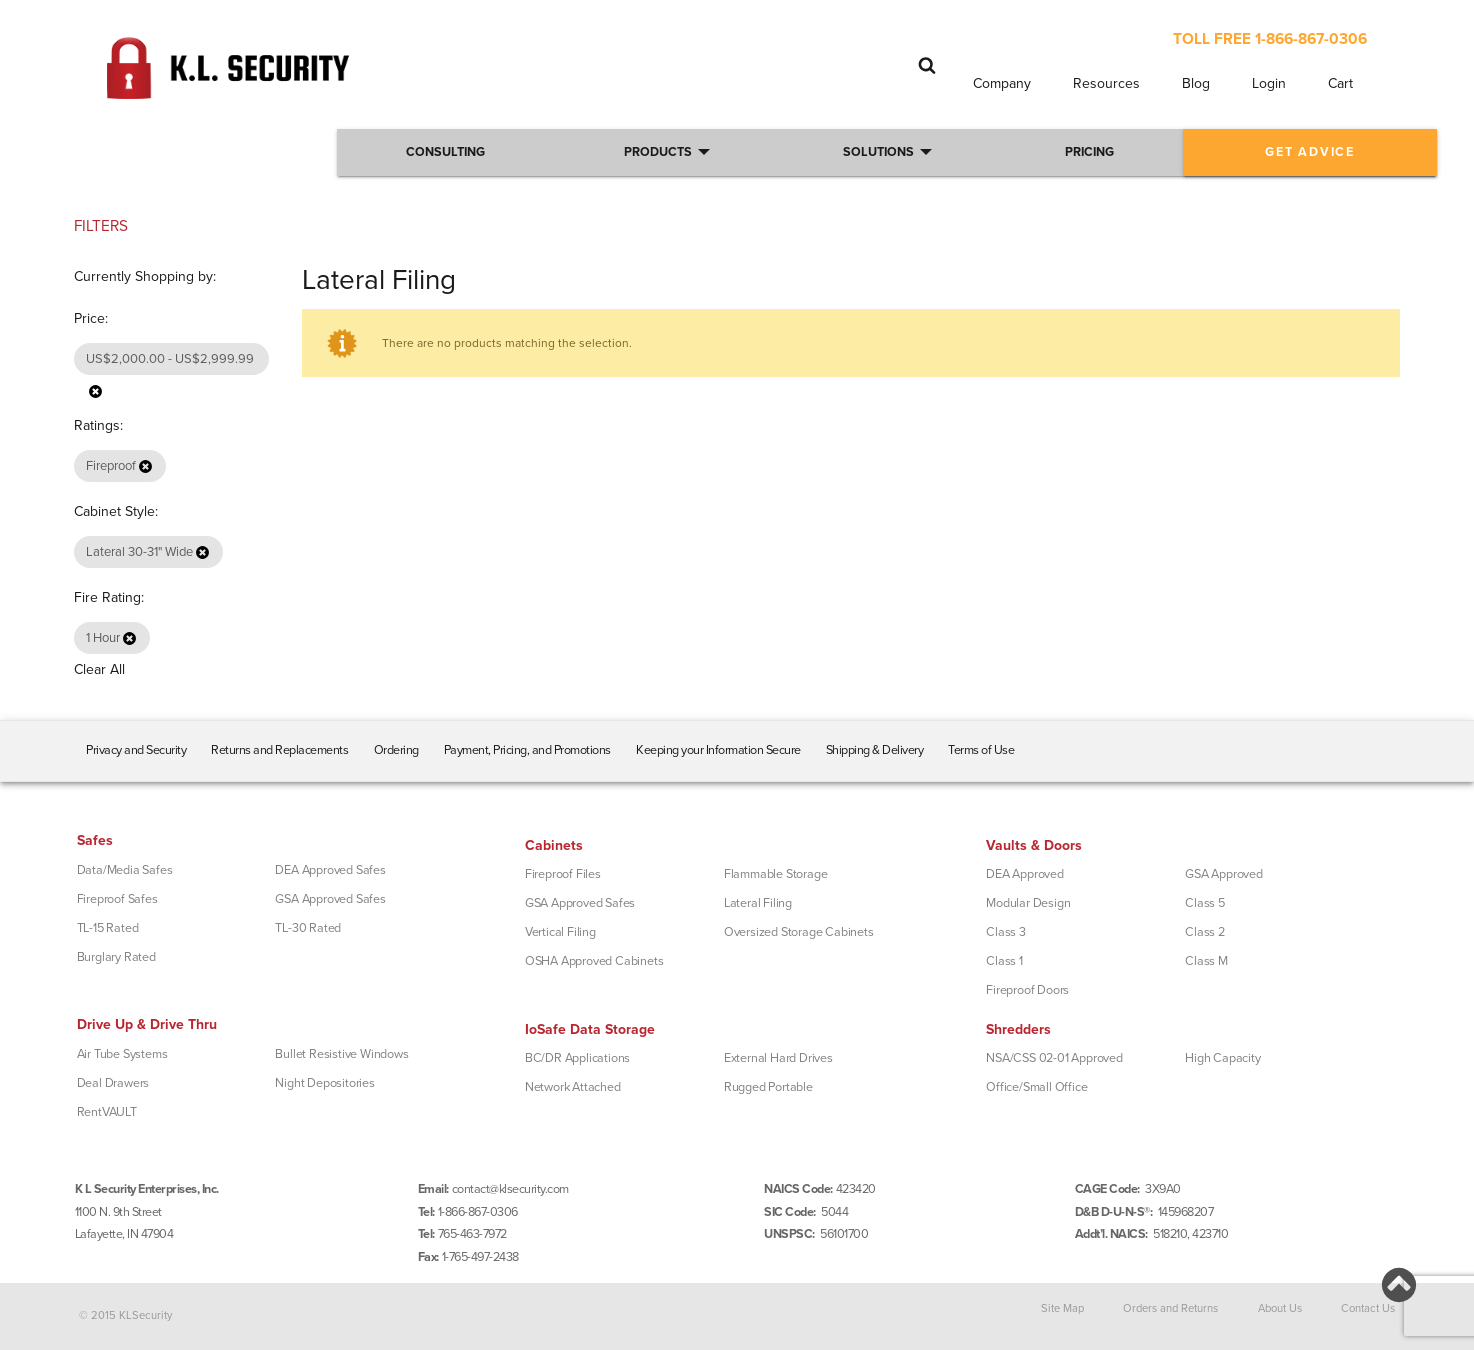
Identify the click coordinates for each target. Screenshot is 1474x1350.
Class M (1206, 961)
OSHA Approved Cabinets (594, 961)
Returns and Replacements (279, 750)
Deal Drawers (113, 1083)
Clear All (99, 669)
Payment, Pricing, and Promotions (527, 750)
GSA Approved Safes (330, 899)
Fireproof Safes (117, 899)
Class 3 (1006, 932)
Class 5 (1205, 903)
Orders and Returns (1170, 1308)
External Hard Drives (778, 1058)
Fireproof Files (563, 874)
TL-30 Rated (308, 928)
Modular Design (1028, 903)
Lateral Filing (758, 903)
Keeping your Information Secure (718, 750)
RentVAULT (107, 1112)
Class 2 (1205, 932)
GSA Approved (1224, 874)
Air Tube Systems (122, 1054)
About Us (1280, 1308)
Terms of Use (981, 750)
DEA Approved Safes (330, 870)
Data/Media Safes (125, 870)
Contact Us (1368, 1308)
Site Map (1062, 1308)
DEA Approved (1025, 874)
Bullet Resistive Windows (341, 1054)
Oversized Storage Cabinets (799, 932)
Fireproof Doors (1027, 990)
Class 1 (1004, 961)
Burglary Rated (116, 957)
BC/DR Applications (577, 1058)
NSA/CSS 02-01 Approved (1054, 1058)
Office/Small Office (1036, 1087)
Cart (1340, 83)
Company (1002, 83)
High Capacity (1222, 1058)
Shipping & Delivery (875, 750)
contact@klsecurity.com (510, 1189)
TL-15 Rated (108, 928)
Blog (1196, 83)
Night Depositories (324, 1083)
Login (1269, 83)
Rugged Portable (768, 1087)
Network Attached (573, 1087)
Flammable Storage (776, 874)
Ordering (396, 750)
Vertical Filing (560, 932)
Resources (1106, 83)
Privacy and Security (136, 750)
